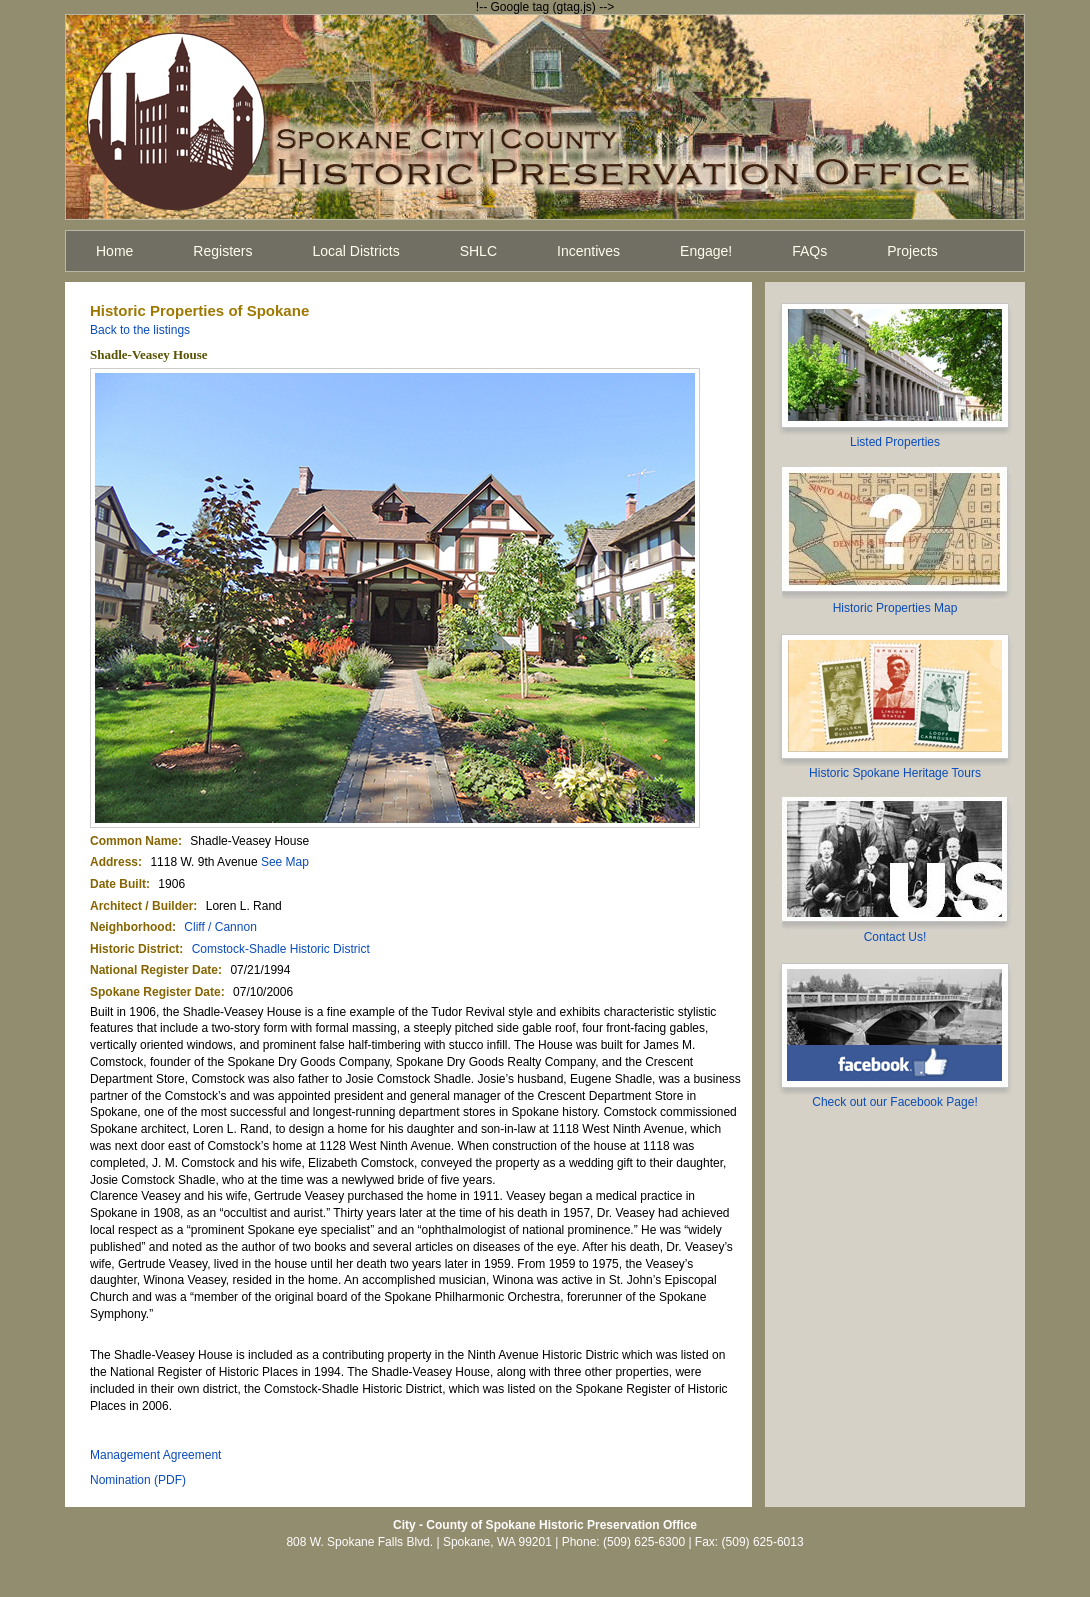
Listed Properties (895, 442)
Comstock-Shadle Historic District (281, 949)
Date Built (118, 884)
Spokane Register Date (155, 992)
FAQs (809, 251)
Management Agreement (155, 1455)
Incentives (588, 251)
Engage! (706, 251)
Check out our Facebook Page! (894, 1102)
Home (114, 251)
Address (114, 862)
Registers (222, 251)
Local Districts (356, 251)
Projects (912, 251)
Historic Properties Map (895, 608)
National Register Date (154, 970)
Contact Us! (895, 937)
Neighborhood (131, 927)
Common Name (134, 841)
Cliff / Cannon (220, 927)
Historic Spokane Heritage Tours (895, 773)
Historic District (134, 949)
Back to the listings (140, 330)
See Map (285, 862)
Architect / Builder (141, 906)
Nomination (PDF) (138, 1480)
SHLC (478, 251)
